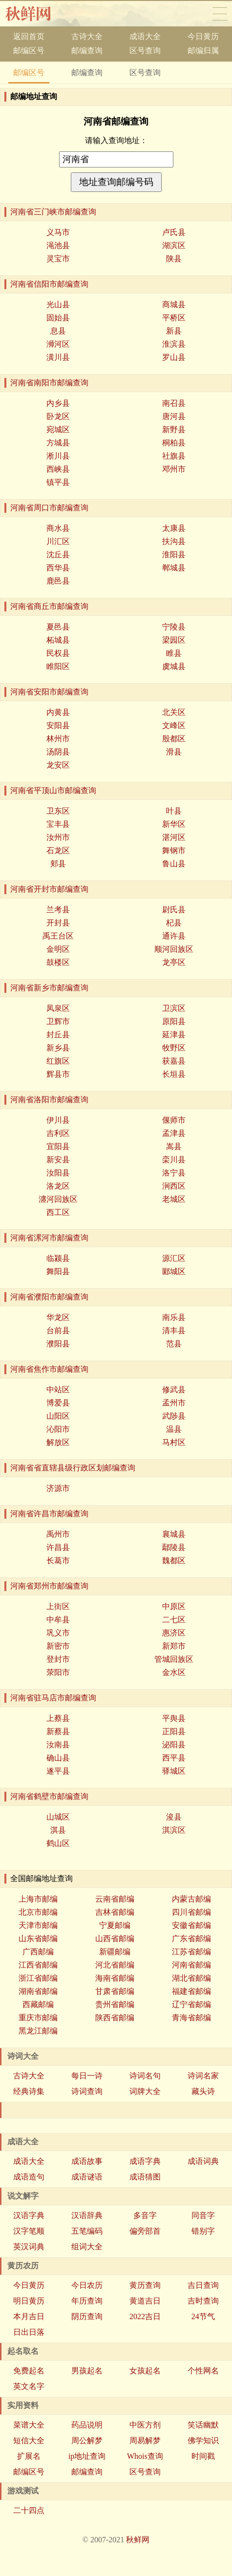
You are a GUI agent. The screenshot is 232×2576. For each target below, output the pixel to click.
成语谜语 (87, 2177)
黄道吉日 (145, 2301)
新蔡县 (58, 1731)
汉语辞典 (87, 2215)
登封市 (58, 1659)
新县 (174, 331)
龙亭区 (174, 962)
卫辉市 (58, 1021)
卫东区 (58, 811)
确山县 (58, 1758)
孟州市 (174, 1403)
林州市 (58, 738)
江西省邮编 (38, 1965)
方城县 (58, 443)
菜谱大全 (28, 2425)
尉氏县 (174, 909)
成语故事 (87, 2161)
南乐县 (174, 1317)
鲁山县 (174, 863)
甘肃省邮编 (114, 1991)
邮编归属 (203, 50)
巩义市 (58, 1633)
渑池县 (58, 245)
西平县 (174, 1758)
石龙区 (58, 850)
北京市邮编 (38, 1912)
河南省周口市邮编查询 (49, 507)
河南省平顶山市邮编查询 (53, 790)
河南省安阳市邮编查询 (49, 692)
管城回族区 (173, 1659)
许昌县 (58, 1547)
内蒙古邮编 (191, 1899)
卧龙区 (58, 416)
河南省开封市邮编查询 (49, 889)
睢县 (174, 653)
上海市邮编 (38, 1899)
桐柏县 (174, 443)
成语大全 (145, 36)
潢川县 (58, 357)
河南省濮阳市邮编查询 (49, 1297)
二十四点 (28, 2510)
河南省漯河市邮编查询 (49, 1238)
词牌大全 (145, 2091)
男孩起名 (87, 2371)
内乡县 (58, 403)
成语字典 (145, 2161)
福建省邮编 (191, 1991)
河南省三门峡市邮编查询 (53, 212)
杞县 (174, 923)
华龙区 (58, 1317)
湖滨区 (174, 245)
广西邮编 (38, 1952)
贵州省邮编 (114, 2004)
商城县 (174, 304)
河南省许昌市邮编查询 (49, 1513)
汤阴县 (58, 752)
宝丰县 (58, 824)
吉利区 (58, 1133)
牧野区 (174, 1048)
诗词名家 (203, 2076)
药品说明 (87, 2425)
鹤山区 (58, 1843)
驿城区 (174, 1771)
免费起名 (28, 2371)
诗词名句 (145, 2076)
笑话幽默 (203, 2425)
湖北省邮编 (191, 1978)
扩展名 (29, 2456)
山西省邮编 (114, 1938)
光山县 (58, 304)
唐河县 (174, 416)
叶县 (174, 811)
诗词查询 (87, 2091)
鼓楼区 (58, 962)
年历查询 (87, 2301)
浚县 (174, 1817)
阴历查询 (87, 2316)
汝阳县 (58, 1173)
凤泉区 (58, 1008)
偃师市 (174, 1120)
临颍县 (58, 1258)
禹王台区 (58, 936)
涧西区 (174, 1186)
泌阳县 (174, 1744)
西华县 (58, 568)
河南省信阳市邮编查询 (49, 284)
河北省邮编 (114, 1965)
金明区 (58, 949)
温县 (174, 1429)
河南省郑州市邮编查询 (49, 1586)
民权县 (58, 653)
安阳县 (58, 725)
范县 (174, 1344)
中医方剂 (145, 2425)
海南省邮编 (114, 1978)
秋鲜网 (137, 2539)
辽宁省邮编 (191, 2004)
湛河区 (174, 837)
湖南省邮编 (38, 1991)
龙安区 (58, 765)
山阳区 (58, 1416)
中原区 (174, 1606)
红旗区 (58, 1061)
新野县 (174, 429)
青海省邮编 (191, 2017)
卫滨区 (174, 1008)
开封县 (58, 923)
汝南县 (58, 1744)
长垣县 (174, 1074)
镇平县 (58, 482)
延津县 (174, 1034)
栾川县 (174, 1159)
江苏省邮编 (191, 1952)
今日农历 (87, 2285)
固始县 (58, 318)
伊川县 (58, 1120)
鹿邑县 (58, 581)
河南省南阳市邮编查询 (49, 382)
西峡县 (58, 469)
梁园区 (174, 640)
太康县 (174, 528)
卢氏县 (174, 232)
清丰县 (174, 1330)
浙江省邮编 (38, 1978)
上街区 (58, 1606)
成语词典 (203, 2161)
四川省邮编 (191, 1912)
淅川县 (58, 456)
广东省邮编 (191, 1938)
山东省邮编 (38, 1938)
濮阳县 (58, 1344)
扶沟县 (174, 541)
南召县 (174, 403)
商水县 (58, 528)
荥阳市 (58, 1672)
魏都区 (174, 1560)
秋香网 (36, 13)
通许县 (174, 936)
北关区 (174, 712)
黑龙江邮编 (38, 2031)
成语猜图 (145, 2177)
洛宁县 (174, 1173)
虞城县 (174, 666)
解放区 (58, 1442)
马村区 (174, 1442)
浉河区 (58, 344)
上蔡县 (58, 1718)
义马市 (58, 232)
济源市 (58, 1488)
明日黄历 (28, 2301)
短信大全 (28, 2440)
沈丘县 (58, 554)
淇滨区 (174, 1830)
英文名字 (28, 2386)
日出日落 (28, 2332)
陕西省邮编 (114, 2017)
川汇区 (58, 541)
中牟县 (58, 1619)
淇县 (58, 1830)
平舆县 (174, 1718)
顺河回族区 (173, 949)
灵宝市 (58, 258)
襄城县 (174, 1534)
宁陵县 (174, 627)
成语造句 (28, 2177)
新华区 (174, 824)
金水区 (174, 1672)
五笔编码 (87, 2231)
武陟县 (174, 1416)
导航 (219, 13)
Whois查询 (145, 2456)
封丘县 (58, 1034)
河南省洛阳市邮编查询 (49, 1099)
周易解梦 (145, 2440)
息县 (58, 331)
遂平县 (58, 1771)
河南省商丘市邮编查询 (49, 606)
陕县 (174, 258)
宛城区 (58, 429)
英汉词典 (28, 2246)
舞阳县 (58, 1271)
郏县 (58, 863)
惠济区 (174, 1633)
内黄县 (58, 712)
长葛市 (58, 1560)
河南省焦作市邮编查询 (49, 1369)
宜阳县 (58, 1146)
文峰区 (174, 725)
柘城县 (58, 640)
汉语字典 (28, 2215)
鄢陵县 (174, 1547)
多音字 (145, 2215)
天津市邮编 (38, 1925)
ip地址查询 (86, 2456)
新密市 (58, 1646)
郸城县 (174, 568)
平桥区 (174, 318)
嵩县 (174, 1146)
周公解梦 (87, 2440)
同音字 (203, 2215)
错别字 (203, 2231)
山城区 (58, 1817)
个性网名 (203, 2371)
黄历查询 (145, 2285)
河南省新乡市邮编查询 (49, 988)
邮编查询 (87, 50)
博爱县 (58, 1403)
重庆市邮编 (38, 2017)
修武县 (174, 1389)
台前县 (58, 1330)
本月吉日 (28, 2316)
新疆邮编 (114, 1952)
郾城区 (174, 1271)
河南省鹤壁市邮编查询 (49, 1796)
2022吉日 (145, 2316)
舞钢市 (174, 850)
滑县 (174, 752)
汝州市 (58, 837)
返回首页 (28, 36)
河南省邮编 (191, 1965)
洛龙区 (58, 1186)
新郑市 (174, 1646)
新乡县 (58, 1048)
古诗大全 (87, 36)
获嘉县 (174, 1061)
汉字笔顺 (28, 2231)
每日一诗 (87, 2076)
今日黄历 (203, 36)
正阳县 (174, 1731)
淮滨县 (174, 344)
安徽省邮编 (191, 1925)
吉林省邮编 (114, 1912)
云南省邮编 (114, 1899)
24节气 (203, 2316)
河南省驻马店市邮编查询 (53, 1698)
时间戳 (203, 2456)
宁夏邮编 (114, 1925)
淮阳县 (174, 554)
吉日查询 (203, 2285)
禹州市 (58, 1534)
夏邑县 (58, 627)
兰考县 (58, 909)
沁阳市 (58, 1429)
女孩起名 (145, 2371)
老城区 (174, 1199)
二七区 (174, 1619)
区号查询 (145, 50)
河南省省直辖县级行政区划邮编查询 (72, 1468)
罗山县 (174, 357)
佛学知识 (203, 2440)
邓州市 (174, 469)
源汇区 (174, 1258)
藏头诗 (203, 2091)
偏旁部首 (145, 2231)
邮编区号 (28, 50)
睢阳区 (58, 666)
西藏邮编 (38, 2004)
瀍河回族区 (58, 1199)
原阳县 (174, 1021)
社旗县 (174, 456)
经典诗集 (28, 2091)
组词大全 (87, 2246)
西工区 (58, 1212)
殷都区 (174, 738)
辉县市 (58, 1074)
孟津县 (174, 1133)
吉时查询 (203, 2301)
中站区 (58, 1389)
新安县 (58, 1159)
